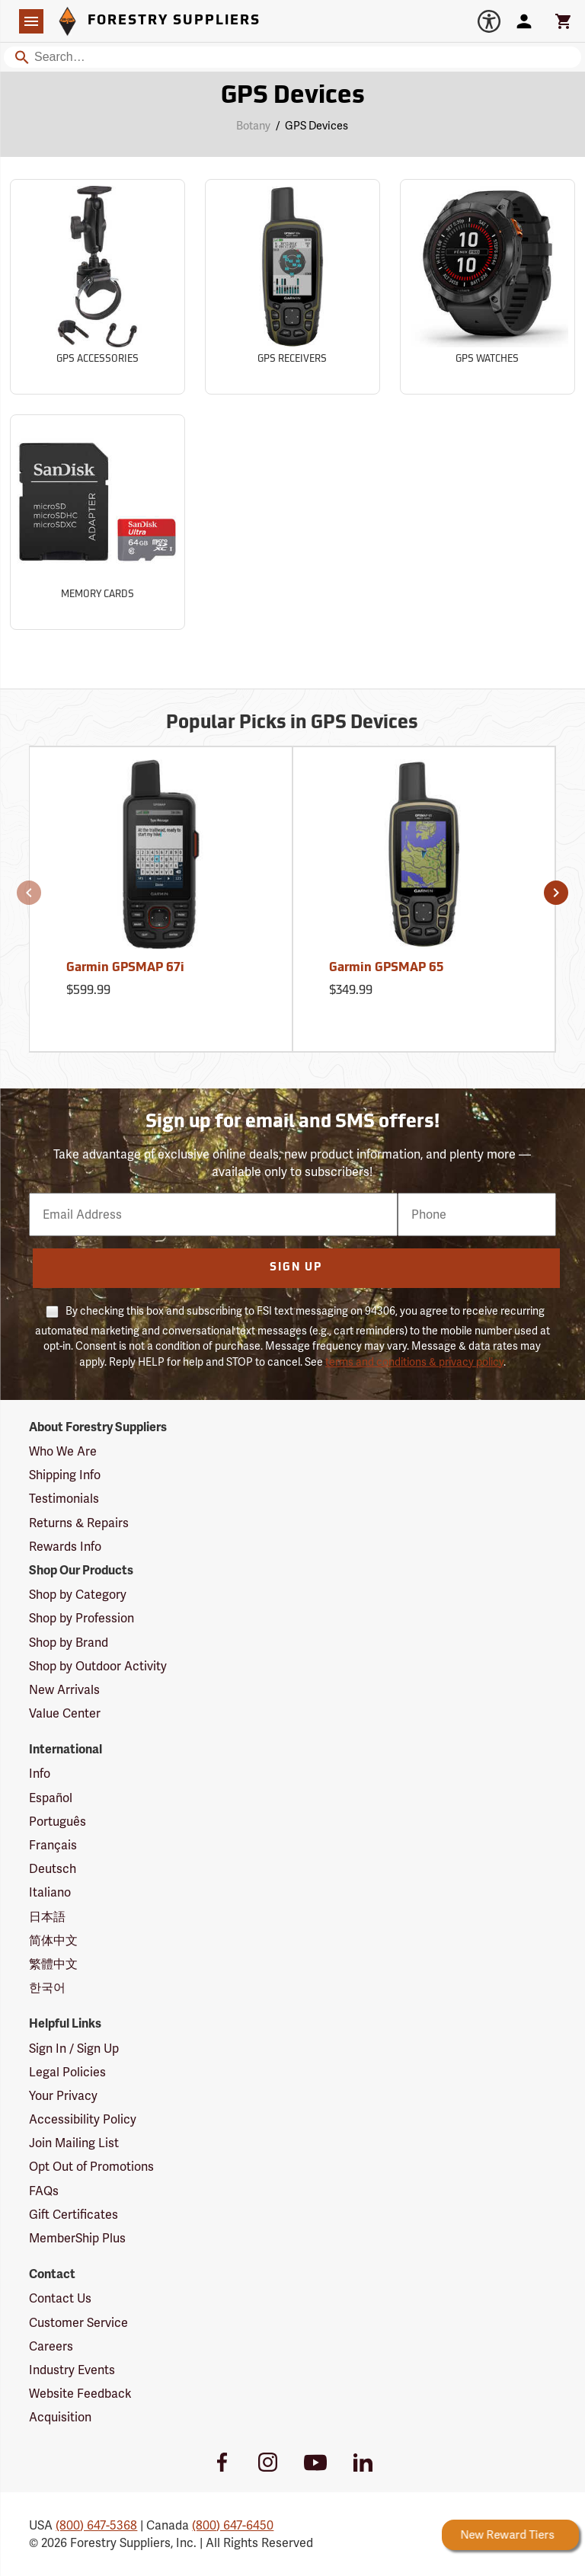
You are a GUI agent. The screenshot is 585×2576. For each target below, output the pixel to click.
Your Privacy (63, 2096)
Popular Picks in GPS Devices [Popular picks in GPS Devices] (292, 723)
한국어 (47, 1988)
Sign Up (296, 1268)
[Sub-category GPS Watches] (487, 287)
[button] (29, 893)
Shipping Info (65, 1475)
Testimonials (64, 1499)
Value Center (65, 1713)
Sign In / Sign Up (74, 2049)
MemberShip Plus (77, 2238)
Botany (253, 126)
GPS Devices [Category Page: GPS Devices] (293, 97)
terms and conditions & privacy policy (414, 1362)
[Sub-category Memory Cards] (97, 522)
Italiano (50, 1892)
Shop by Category (77, 1595)
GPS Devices (316, 126)
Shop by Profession (81, 1618)
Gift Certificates (73, 2215)
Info (39, 1774)
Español (50, 1798)
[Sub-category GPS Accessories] (97, 287)
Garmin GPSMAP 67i (125, 968)
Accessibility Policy (82, 2119)
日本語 (47, 1917)
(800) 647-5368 (96, 2525)
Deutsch (52, 1869)
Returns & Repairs (79, 1523)
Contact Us (60, 2298)
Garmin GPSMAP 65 (386, 968)
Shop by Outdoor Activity (98, 1666)
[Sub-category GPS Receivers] (292, 287)
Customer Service (78, 2323)
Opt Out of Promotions (91, 2167)
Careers (51, 2346)
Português (57, 1822)
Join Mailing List (74, 2143)
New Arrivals (64, 1690)
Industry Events (72, 2370)
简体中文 (53, 1940)
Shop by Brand (68, 1643)
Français (53, 1845)
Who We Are (63, 1451)
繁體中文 (53, 1964)
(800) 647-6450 (232, 2525)
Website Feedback (80, 2394)
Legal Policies (67, 2072)
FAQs (44, 2191)
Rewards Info (65, 1547)
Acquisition (60, 2417)
